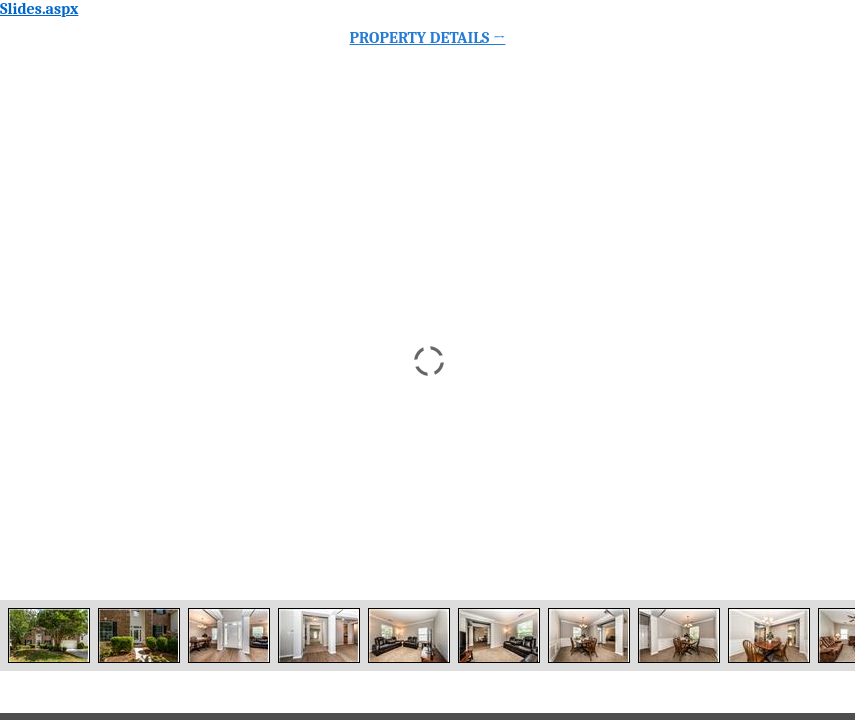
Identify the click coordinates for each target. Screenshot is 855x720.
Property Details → (428, 38)
